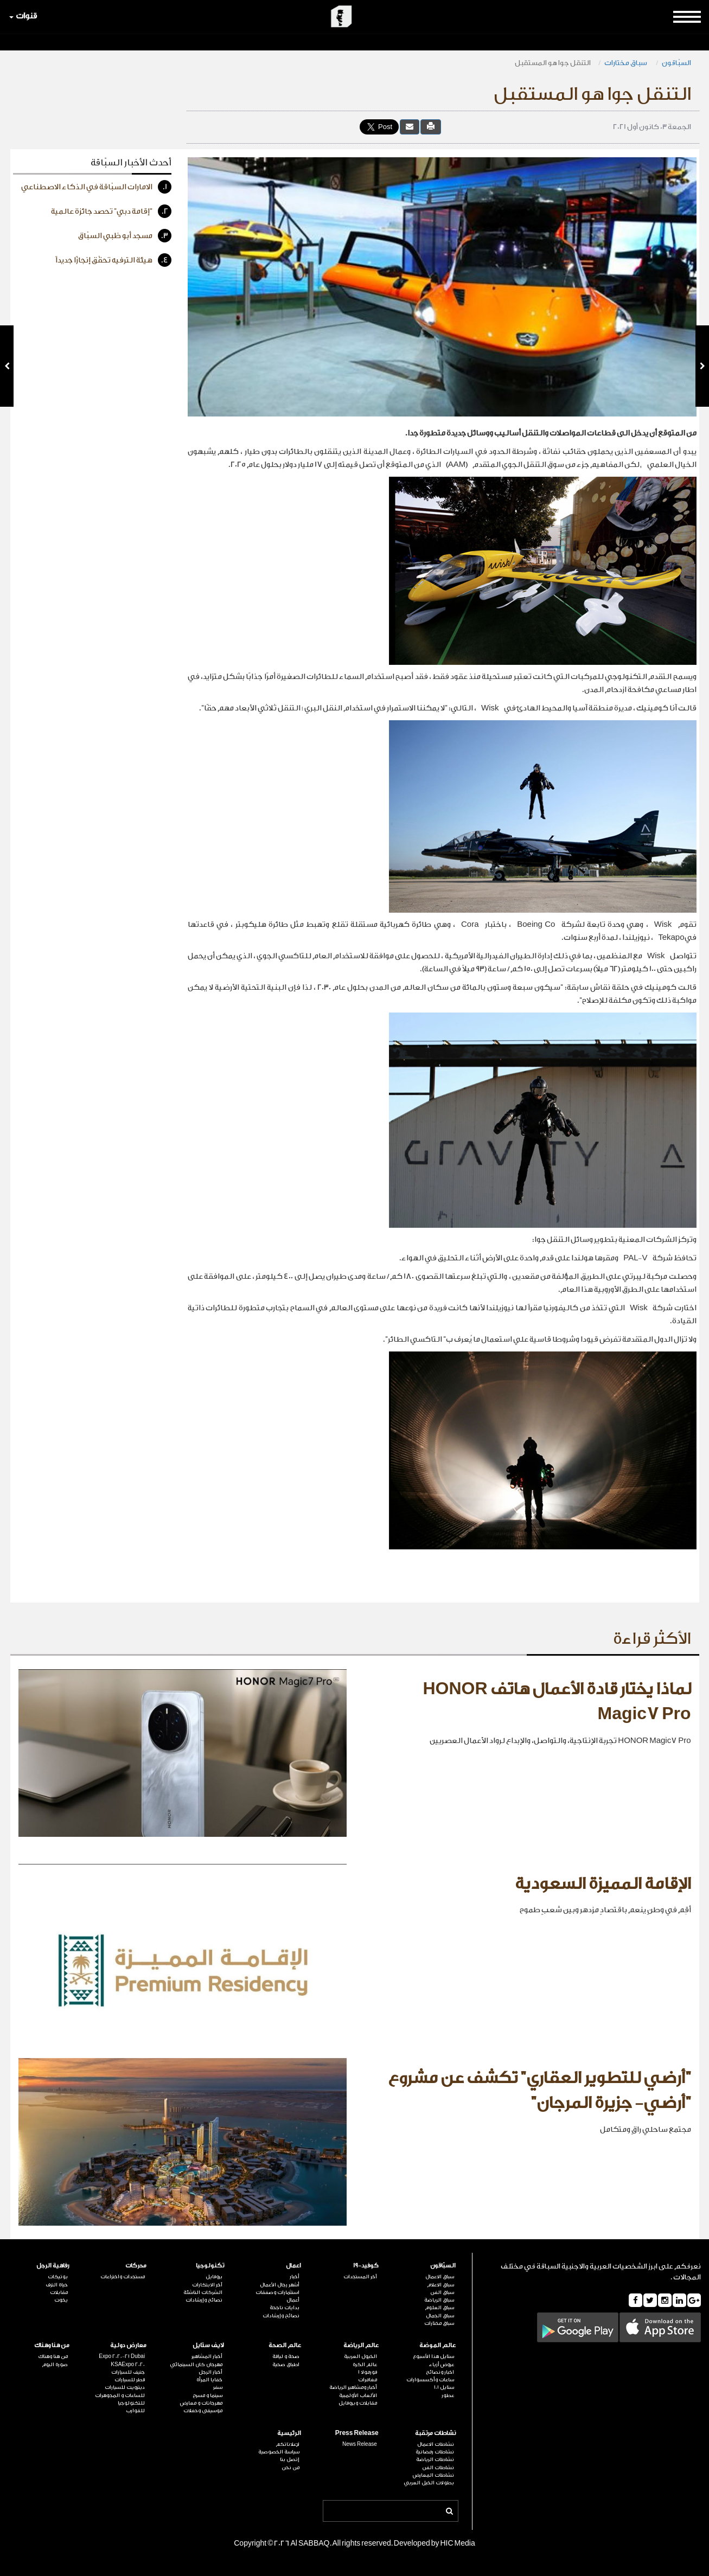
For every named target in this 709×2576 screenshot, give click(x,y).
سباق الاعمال (439, 2276)
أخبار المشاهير (206, 2356)
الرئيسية (289, 2433)
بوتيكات (58, 2276)
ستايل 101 (444, 2387)
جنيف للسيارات (128, 2372)
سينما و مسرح (207, 2395)
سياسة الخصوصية (278, 2452)
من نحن (290, 2467)
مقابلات (59, 2292)
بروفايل (214, 2276)
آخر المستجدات (360, 2276)
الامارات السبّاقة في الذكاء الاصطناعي (96, 187)
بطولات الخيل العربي (429, 2482)
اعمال (293, 2265)
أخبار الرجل (210, 2372)
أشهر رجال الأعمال (279, 2284)
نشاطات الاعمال (435, 2444)
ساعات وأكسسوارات (430, 2379)
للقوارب (135, 2410)
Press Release (357, 2433)
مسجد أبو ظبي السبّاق (124, 235)
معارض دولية (128, 2345)
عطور (448, 2395)
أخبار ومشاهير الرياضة (353, 2387)
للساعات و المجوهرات (120, 2395)
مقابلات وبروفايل (357, 2403)
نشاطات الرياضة (435, 2459)
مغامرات (367, 2379)
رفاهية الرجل (52, 2265)
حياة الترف (57, 2284)
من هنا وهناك (51, 2345)
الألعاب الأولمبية (358, 2395)
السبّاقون (676, 63)
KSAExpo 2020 (128, 2364)
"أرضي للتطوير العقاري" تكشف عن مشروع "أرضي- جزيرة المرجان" (539, 2090)
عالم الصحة (285, 2345)
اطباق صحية (285, 2364)
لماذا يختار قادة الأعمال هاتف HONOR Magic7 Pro (557, 1701)
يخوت (61, 2300)
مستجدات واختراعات (122, 2276)
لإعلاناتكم (287, 2444)
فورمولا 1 (367, 2372)
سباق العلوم (439, 2307)
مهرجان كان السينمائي (196, 2364)
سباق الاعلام (440, 2284)
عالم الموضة (437, 2345)
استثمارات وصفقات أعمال (277, 2296)
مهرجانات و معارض (201, 2403)
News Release (359, 2444)
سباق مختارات (626, 63)
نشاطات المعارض (433, 2475)
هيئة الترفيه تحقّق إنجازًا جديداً (113, 260)
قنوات (23, 16)
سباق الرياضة (439, 2300)
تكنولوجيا (210, 2265)
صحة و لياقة (285, 2356)
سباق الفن (442, 2292)
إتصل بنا (289, 2459)
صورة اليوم (55, 2364)
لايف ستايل (208, 2345)
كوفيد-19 (366, 2265)
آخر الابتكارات (207, 2284)
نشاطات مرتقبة (435, 2433)
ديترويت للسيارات (125, 2387)
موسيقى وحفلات (202, 2410)
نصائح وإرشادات (281, 2315)
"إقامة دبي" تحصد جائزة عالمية (111, 211)
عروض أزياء (441, 2364)
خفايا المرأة (209, 2379)
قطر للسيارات (129, 2379)
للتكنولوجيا (131, 2403)
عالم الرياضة (361, 2345)
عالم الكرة (365, 2364)
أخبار (294, 2276)
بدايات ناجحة (284, 2307)
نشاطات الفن (438, 2467)
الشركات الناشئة (202, 2292)
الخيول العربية (360, 2356)
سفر (217, 2387)
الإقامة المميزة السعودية (603, 1884)
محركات (135, 2265)
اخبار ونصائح (440, 2372)
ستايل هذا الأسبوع (433, 2356)
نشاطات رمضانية (435, 2452)
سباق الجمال (440, 2315)
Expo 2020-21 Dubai (122, 2356)
